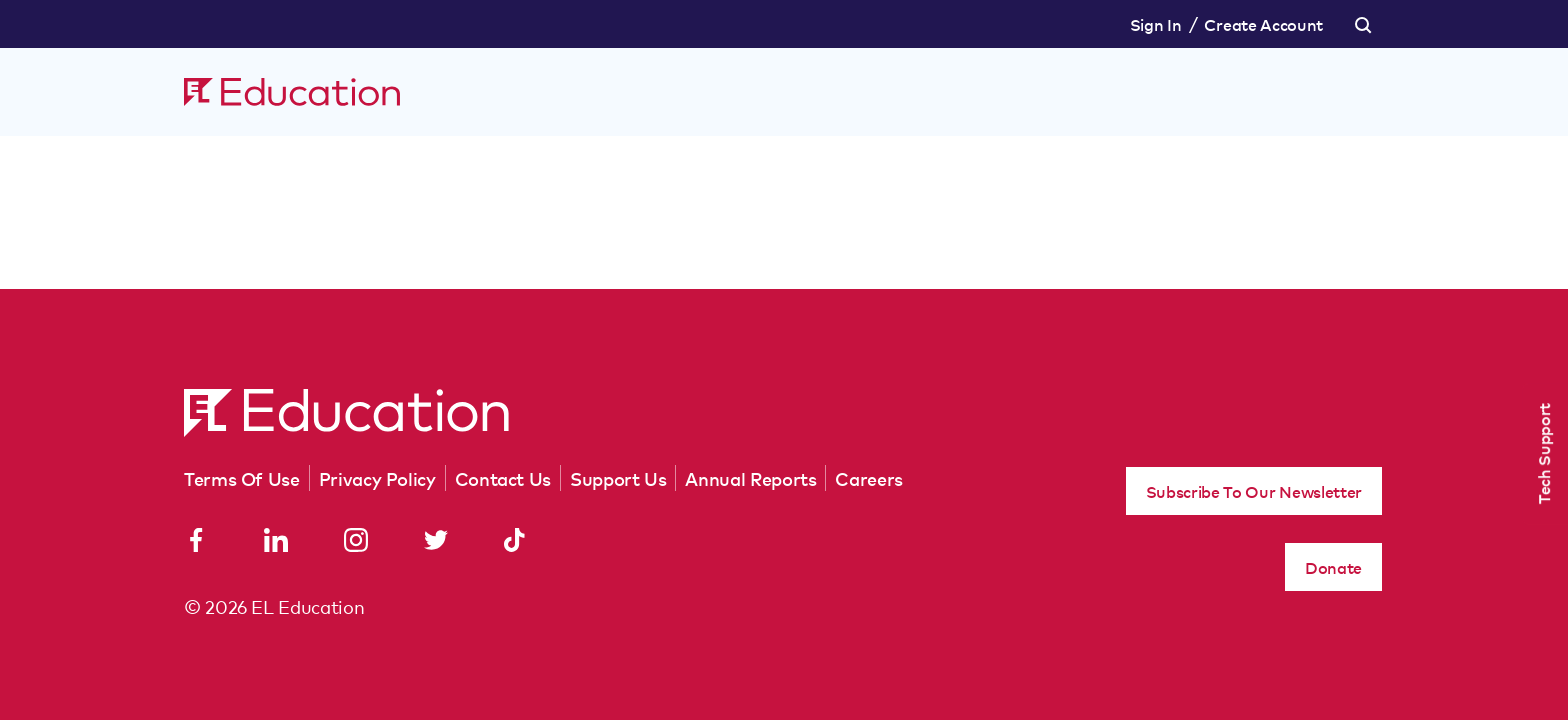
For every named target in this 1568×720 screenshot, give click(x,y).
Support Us (618, 478)
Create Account (1263, 24)
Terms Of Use (242, 478)
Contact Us (503, 478)
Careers (868, 478)
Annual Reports (750, 478)
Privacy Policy (377, 478)
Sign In (1156, 24)
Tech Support (1543, 453)
